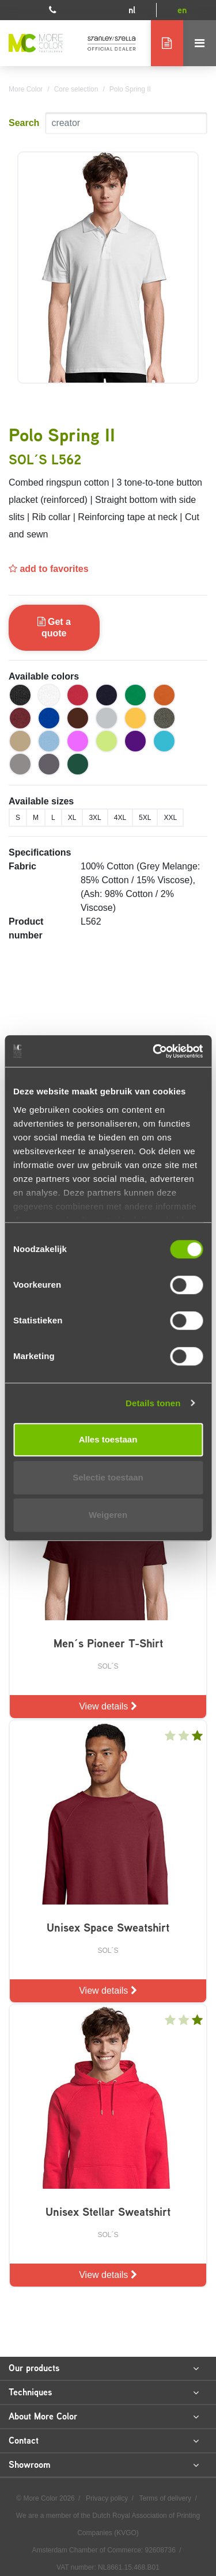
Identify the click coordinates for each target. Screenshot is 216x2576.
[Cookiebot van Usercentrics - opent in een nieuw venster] (154, 1051)
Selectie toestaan (108, 1477)
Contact (104, 2440)
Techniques (104, 2392)
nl (131, 10)
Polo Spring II (130, 89)
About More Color (104, 2416)
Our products (104, 2368)
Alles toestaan (108, 1439)
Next (207, 404)
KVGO (126, 2533)
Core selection (76, 89)
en (182, 10)
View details (108, 1706)
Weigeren (108, 1515)
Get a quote (54, 627)
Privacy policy (108, 2498)
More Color (26, 89)
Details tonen (153, 1403)
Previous (8, 404)
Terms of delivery (166, 2498)
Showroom (104, 2464)
